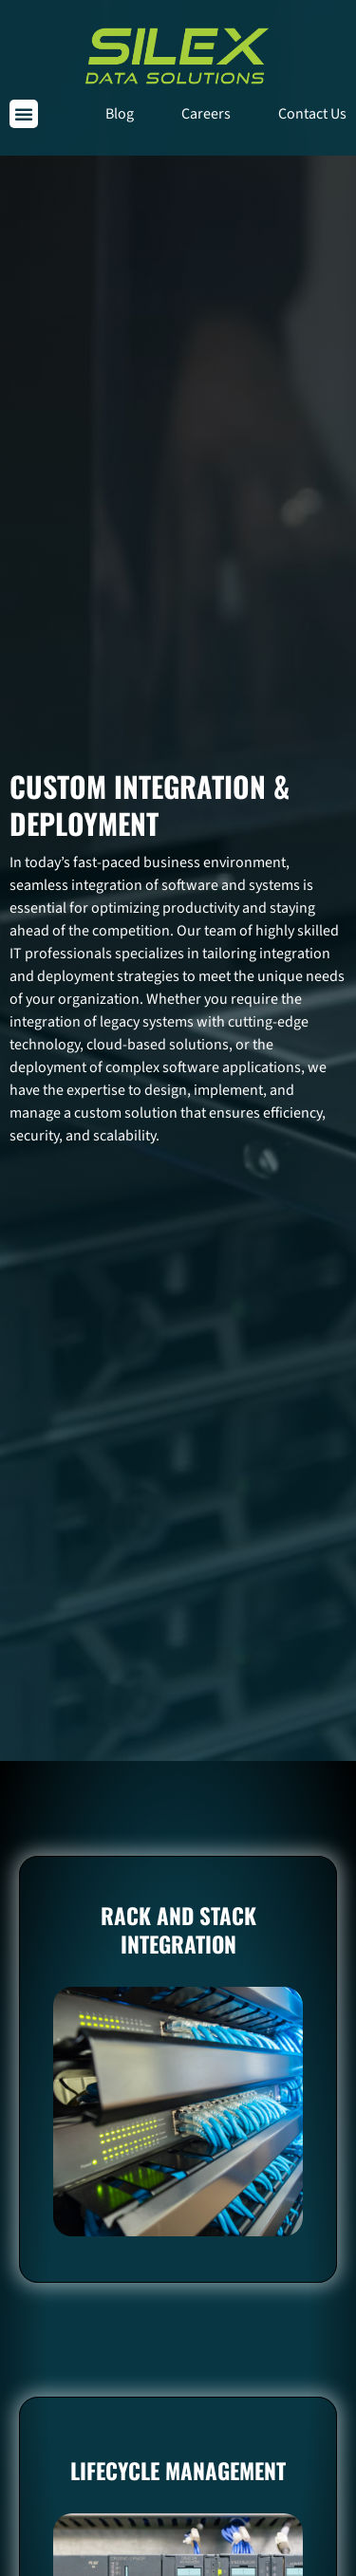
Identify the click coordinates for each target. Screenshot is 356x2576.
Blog (119, 113)
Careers (206, 113)
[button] (23, 114)
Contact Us (312, 113)
